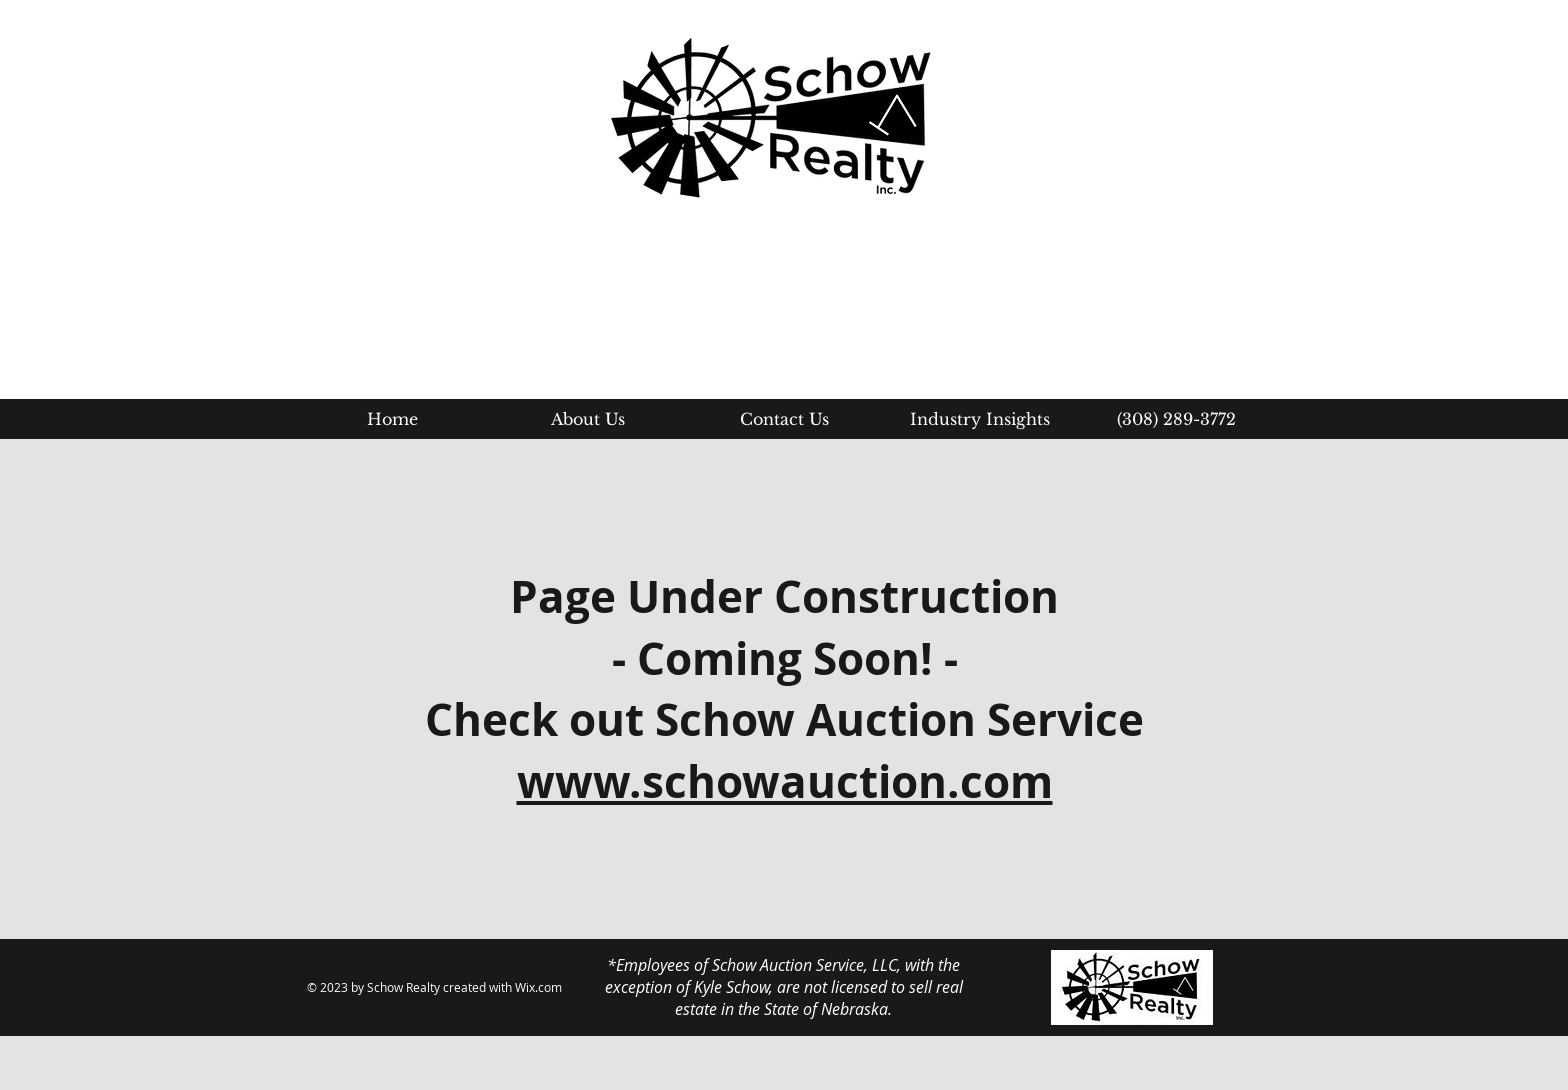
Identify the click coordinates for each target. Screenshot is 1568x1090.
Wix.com (538, 987)
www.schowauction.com (785, 781)
